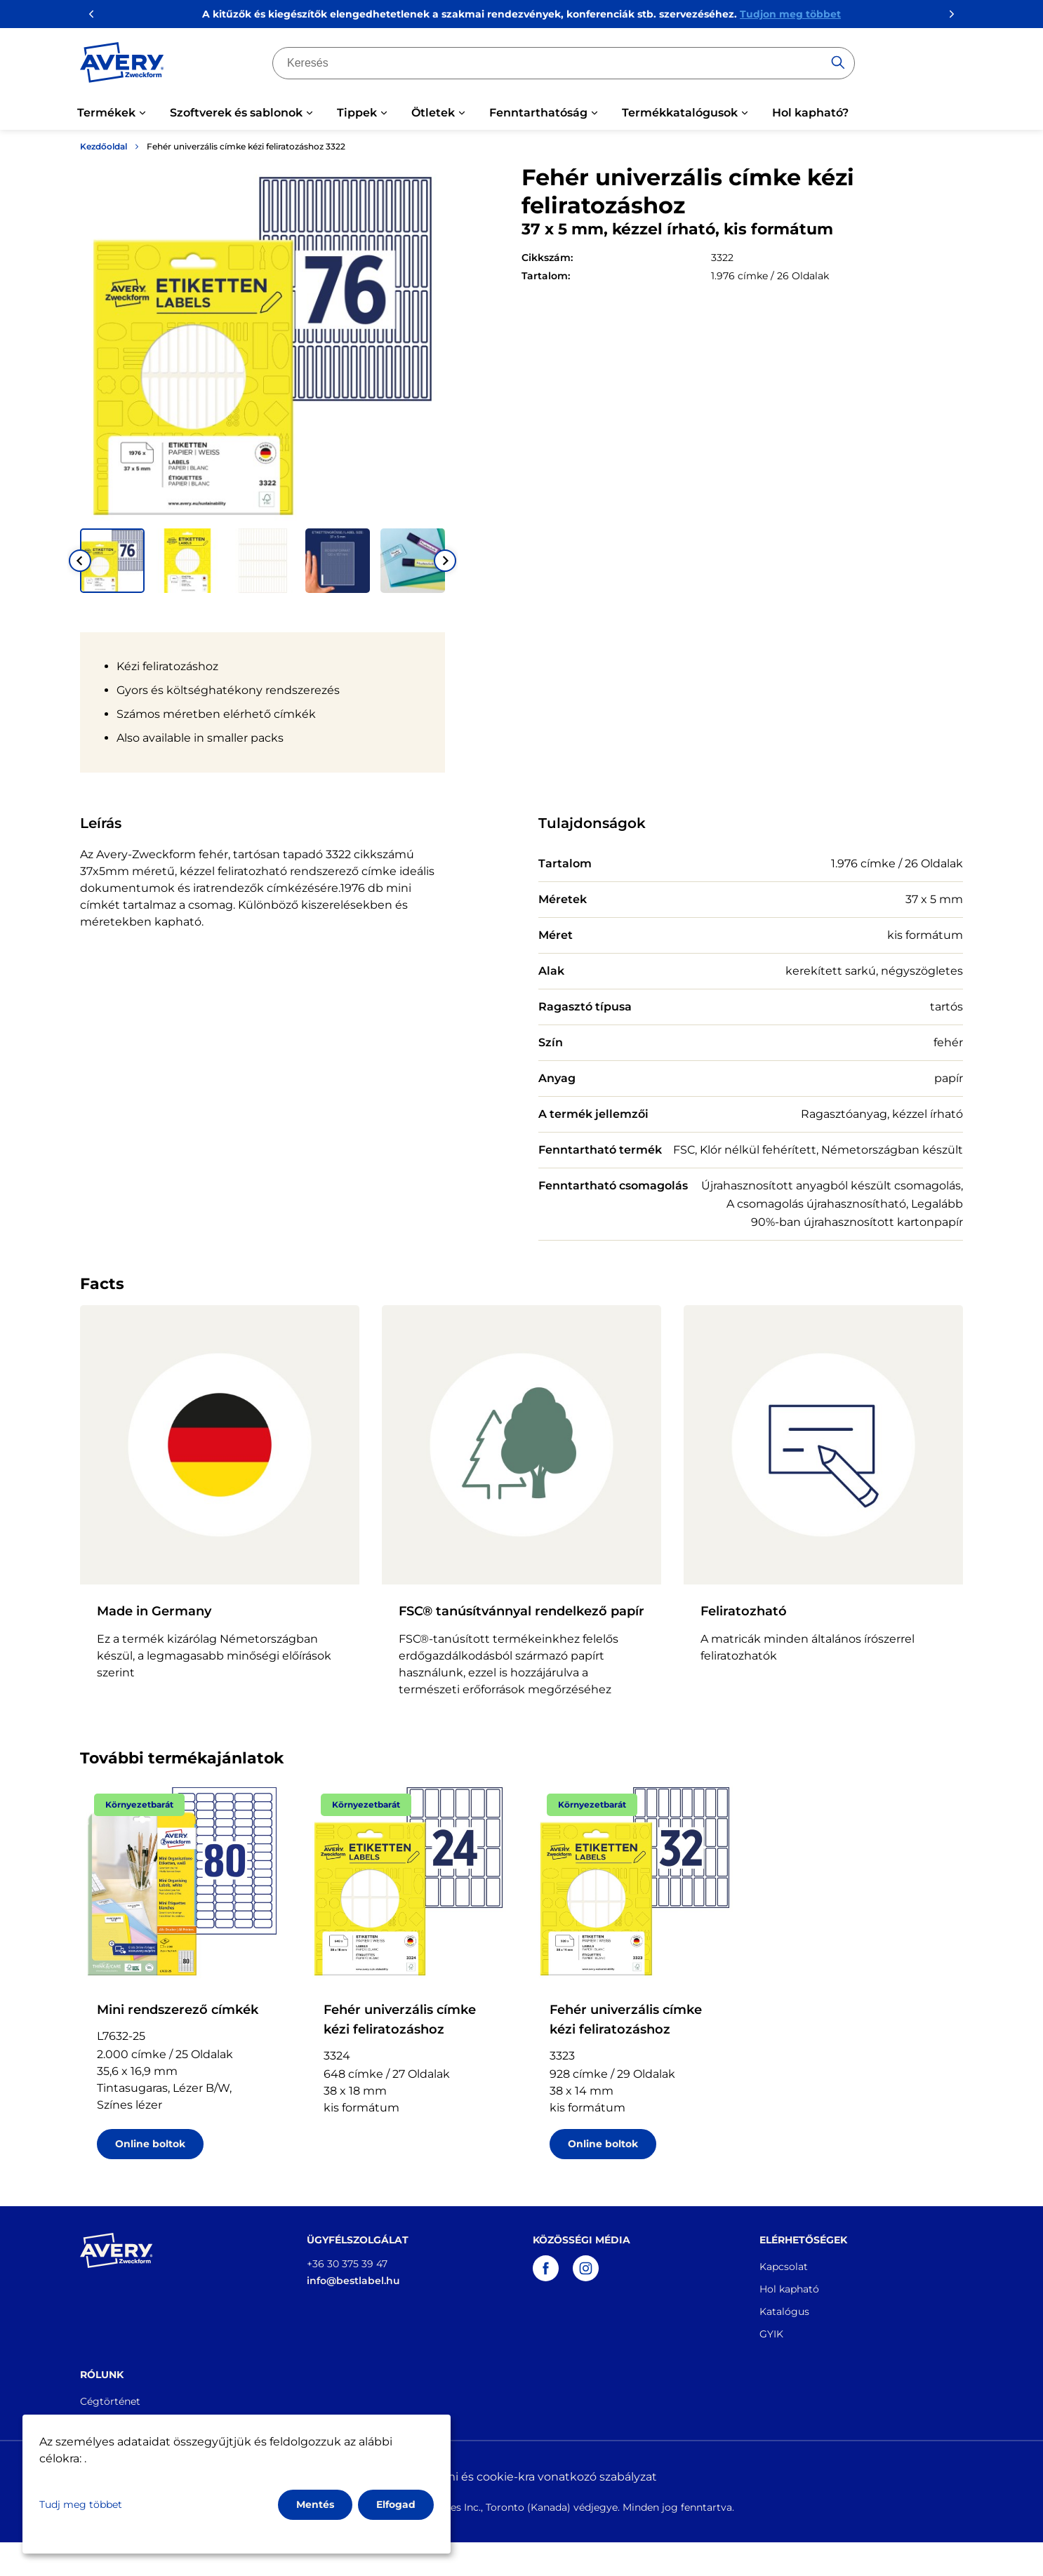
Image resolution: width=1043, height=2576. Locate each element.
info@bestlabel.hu (353, 2280)
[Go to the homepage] (122, 65)
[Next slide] (445, 560)
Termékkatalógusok (680, 112)
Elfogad (396, 2504)
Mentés (315, 2504)
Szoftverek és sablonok (236, 112)
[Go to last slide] (80, 560)
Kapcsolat (783, 2266)
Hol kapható (789, 2289)
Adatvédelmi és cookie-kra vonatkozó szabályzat (521, 2476)
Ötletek (433, 112)
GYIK (771, 2334)
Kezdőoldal (103, 146)
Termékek (106, 112)
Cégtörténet (110, 2401)
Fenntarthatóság (538, 112)
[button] (112, 560)
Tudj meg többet (80, 2504)
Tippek (357, 112)
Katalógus (784, 2311)
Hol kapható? (810, 112)
